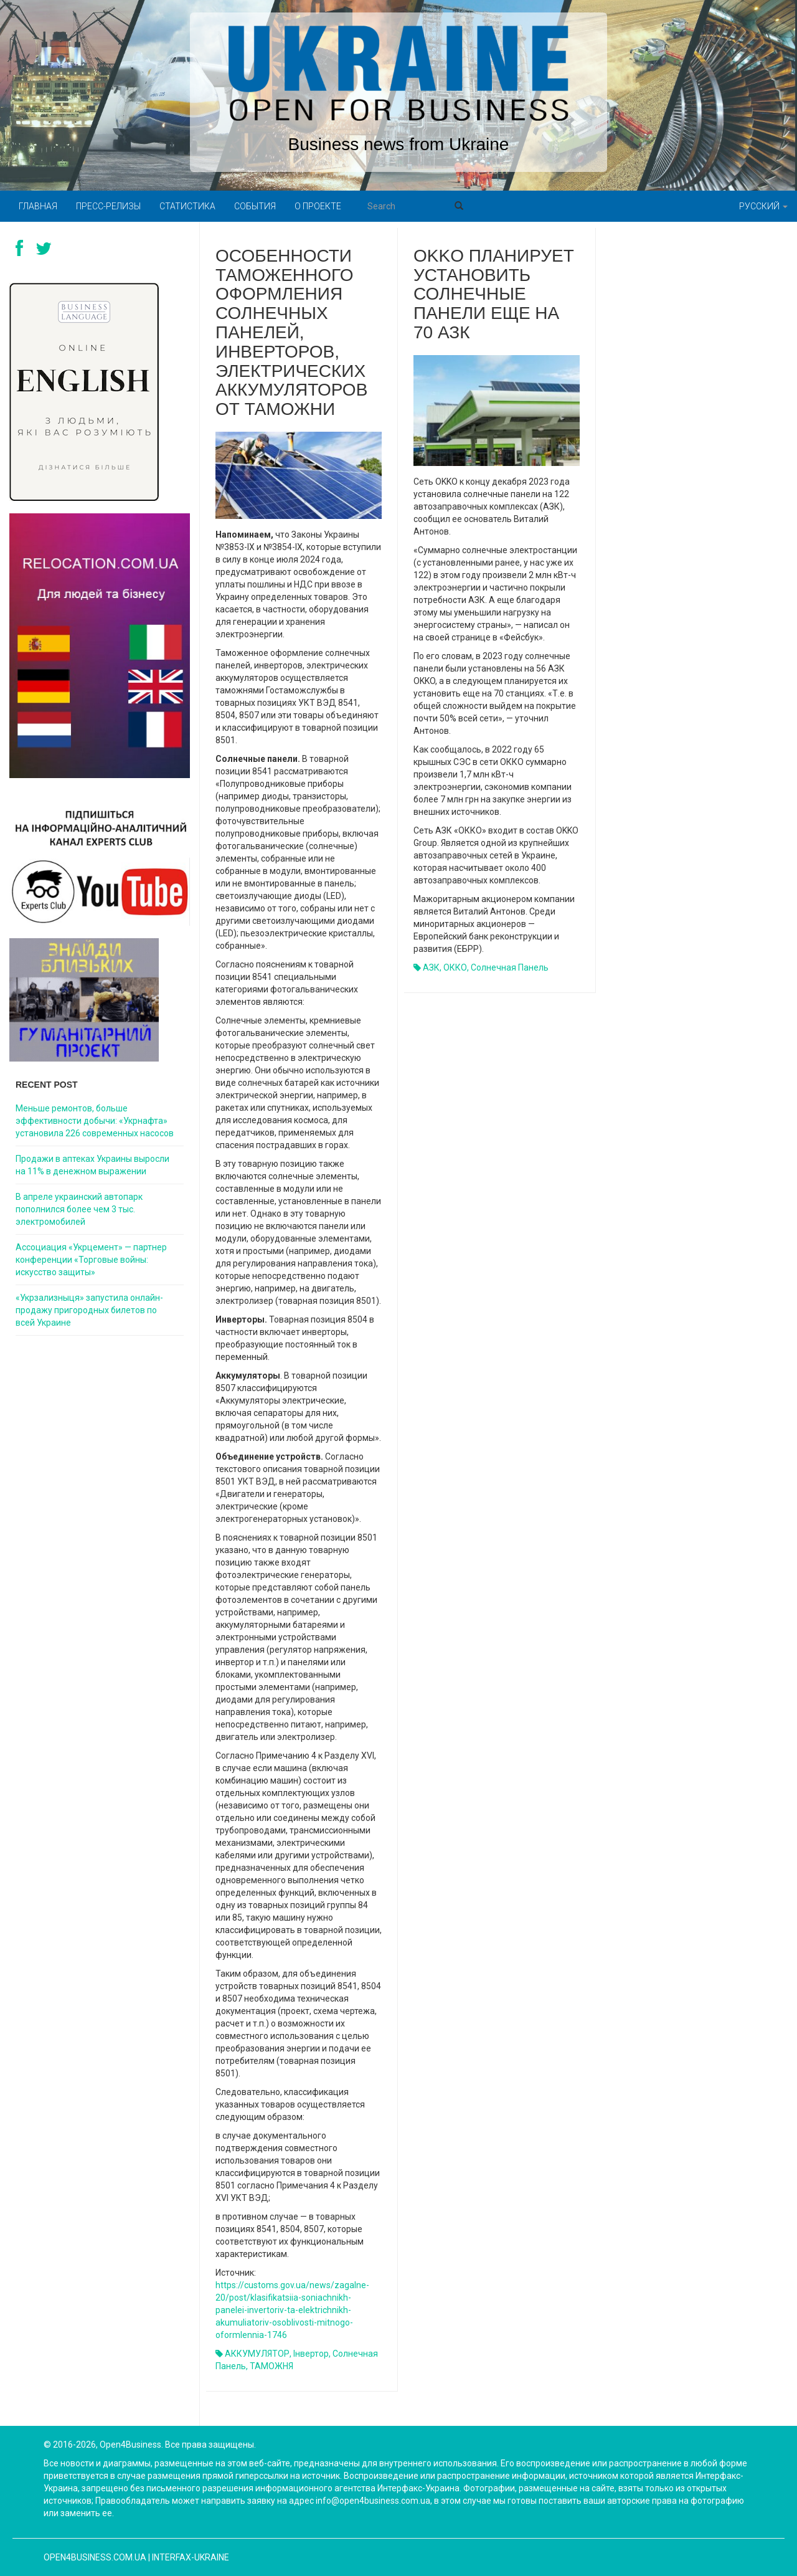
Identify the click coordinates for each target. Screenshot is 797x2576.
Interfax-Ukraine (190, 2557)
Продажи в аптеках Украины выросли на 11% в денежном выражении (92, 1165)
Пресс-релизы (108, 206)
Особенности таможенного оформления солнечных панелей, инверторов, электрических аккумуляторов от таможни (291, 332)
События (255, 206)
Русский (763, 206)
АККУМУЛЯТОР (257, 2354)
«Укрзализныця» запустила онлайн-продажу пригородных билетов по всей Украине (89, 1310)
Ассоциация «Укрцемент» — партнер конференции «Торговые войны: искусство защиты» (91, 1259)
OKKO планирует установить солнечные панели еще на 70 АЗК (493, 294)
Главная (38, 206)
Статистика (187, 206)
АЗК (431, 967)
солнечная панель (510, 967)
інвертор (311, 2354)
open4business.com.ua (95, 2557)
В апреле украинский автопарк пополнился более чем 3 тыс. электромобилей (79, 1209)
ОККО (455, 967)
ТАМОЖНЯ (271, 2366)
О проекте (318, 206)
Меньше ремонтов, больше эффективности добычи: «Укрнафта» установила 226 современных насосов (95, 1120)
